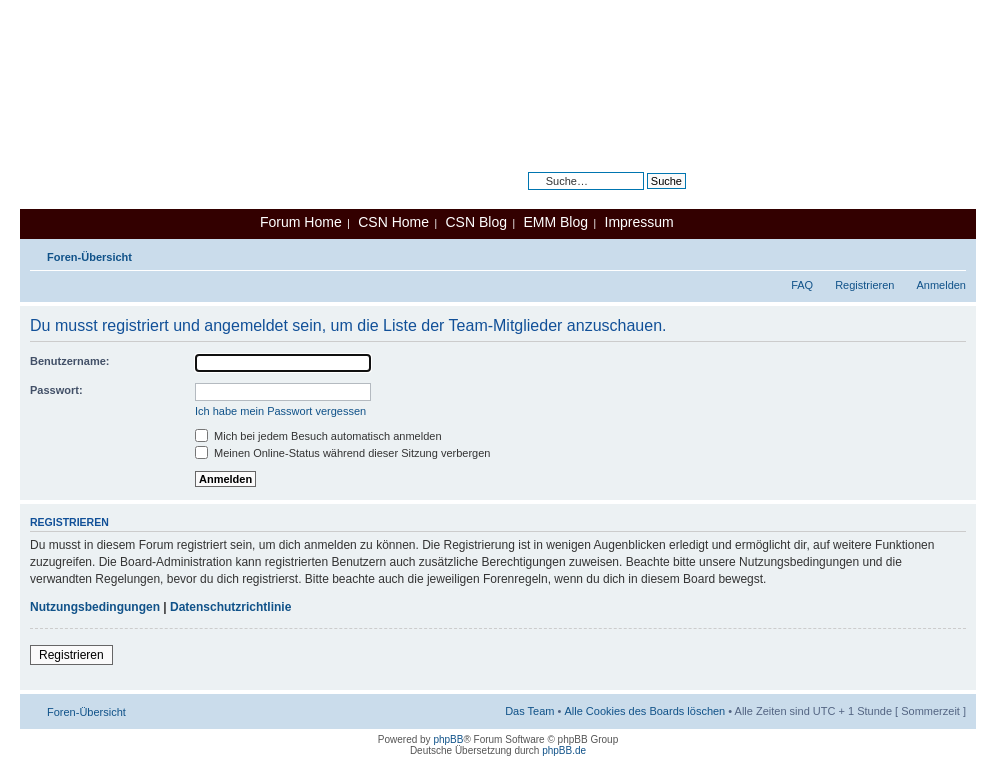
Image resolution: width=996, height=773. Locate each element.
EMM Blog (555, 222)
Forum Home (301, 222)
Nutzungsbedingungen (95, 607)
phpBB (448, 739)
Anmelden (941, 285)
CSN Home (393, 222)
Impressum (639, 222)
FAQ (802, 285)
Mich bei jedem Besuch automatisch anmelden (318, 436)
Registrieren (864, 285)
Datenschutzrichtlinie (230, 607)
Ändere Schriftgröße (951, 253)
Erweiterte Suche (644, 196)
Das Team (529, 711)
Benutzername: (69, 361)
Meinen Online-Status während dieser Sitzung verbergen (342, 453)
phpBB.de (564, 750)
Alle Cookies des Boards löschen (644, 711)
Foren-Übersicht (89, 257)
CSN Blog (475, 222)
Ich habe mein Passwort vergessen (280, 411)
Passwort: (56, 390)
